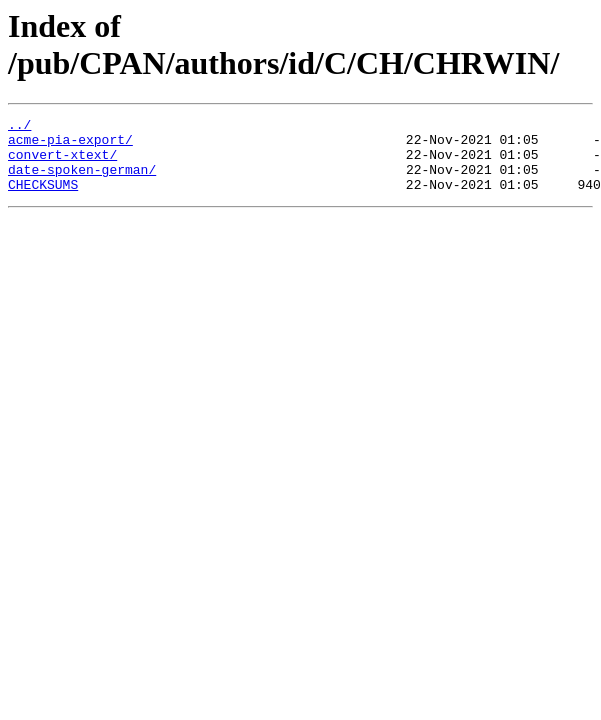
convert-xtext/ (62, 163)
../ (19, 127)
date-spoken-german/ (82, 181)
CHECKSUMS (43, 199)
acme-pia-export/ (70, 145)
